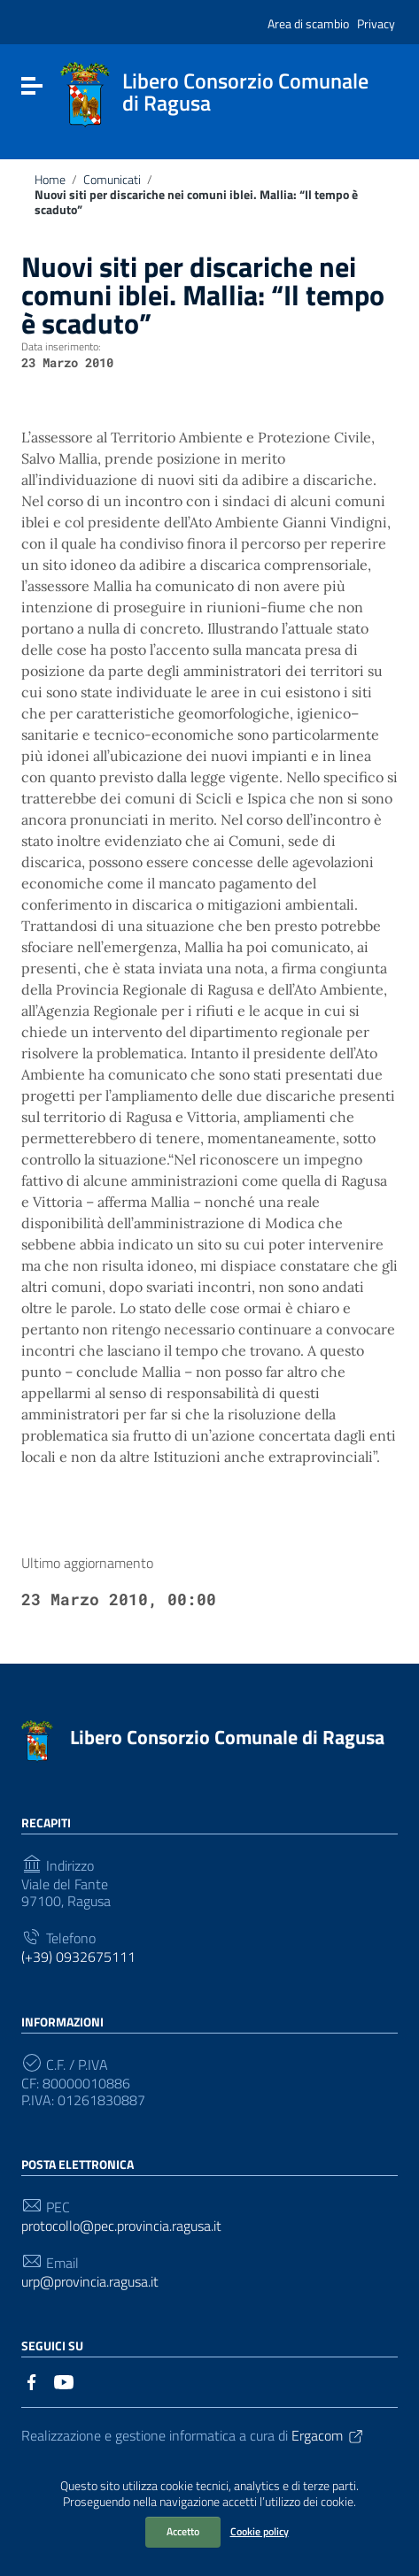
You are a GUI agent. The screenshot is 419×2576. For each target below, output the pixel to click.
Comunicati (112, 179)
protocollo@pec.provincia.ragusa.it (121, 2226)
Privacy (376, 23)
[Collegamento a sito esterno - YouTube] (63, 2380)
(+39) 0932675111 (78, 1957)
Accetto (183, 2531)
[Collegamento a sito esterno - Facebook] (32, 2380)
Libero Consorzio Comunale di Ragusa (227, 1737)
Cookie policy (259, 2531)
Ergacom (328, 2435)
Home (50, 179)
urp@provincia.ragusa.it (90, 2281)
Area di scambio (308, 23)
